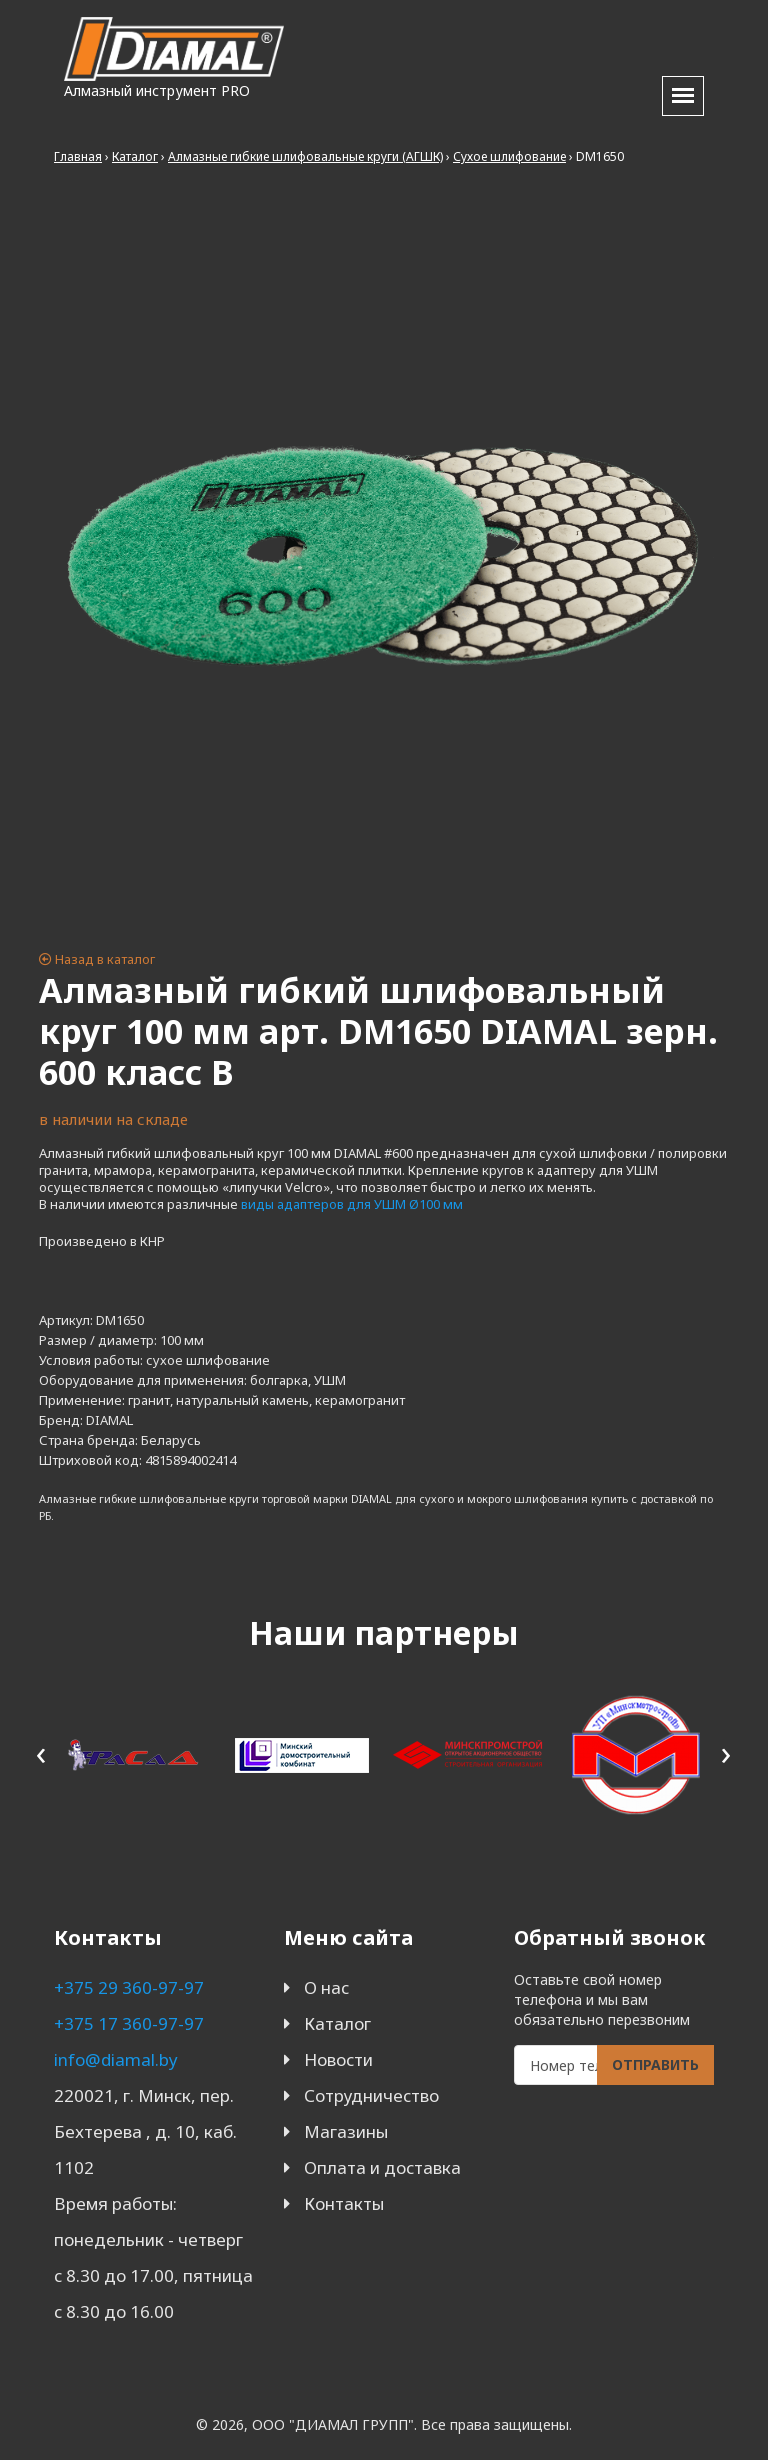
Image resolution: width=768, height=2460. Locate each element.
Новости (338, 2059)
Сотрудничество (371, 2095)
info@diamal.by (116, 2059)
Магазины (346, 2131)
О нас (326, 1987)
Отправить (655, 2064)
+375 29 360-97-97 (129, 1987)
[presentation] (41, 1751)
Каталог (337, 2023)
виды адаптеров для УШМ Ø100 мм (352, 1204)
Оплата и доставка (382, 2167)
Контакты (344, 2203)
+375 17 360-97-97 (129, 2023)
